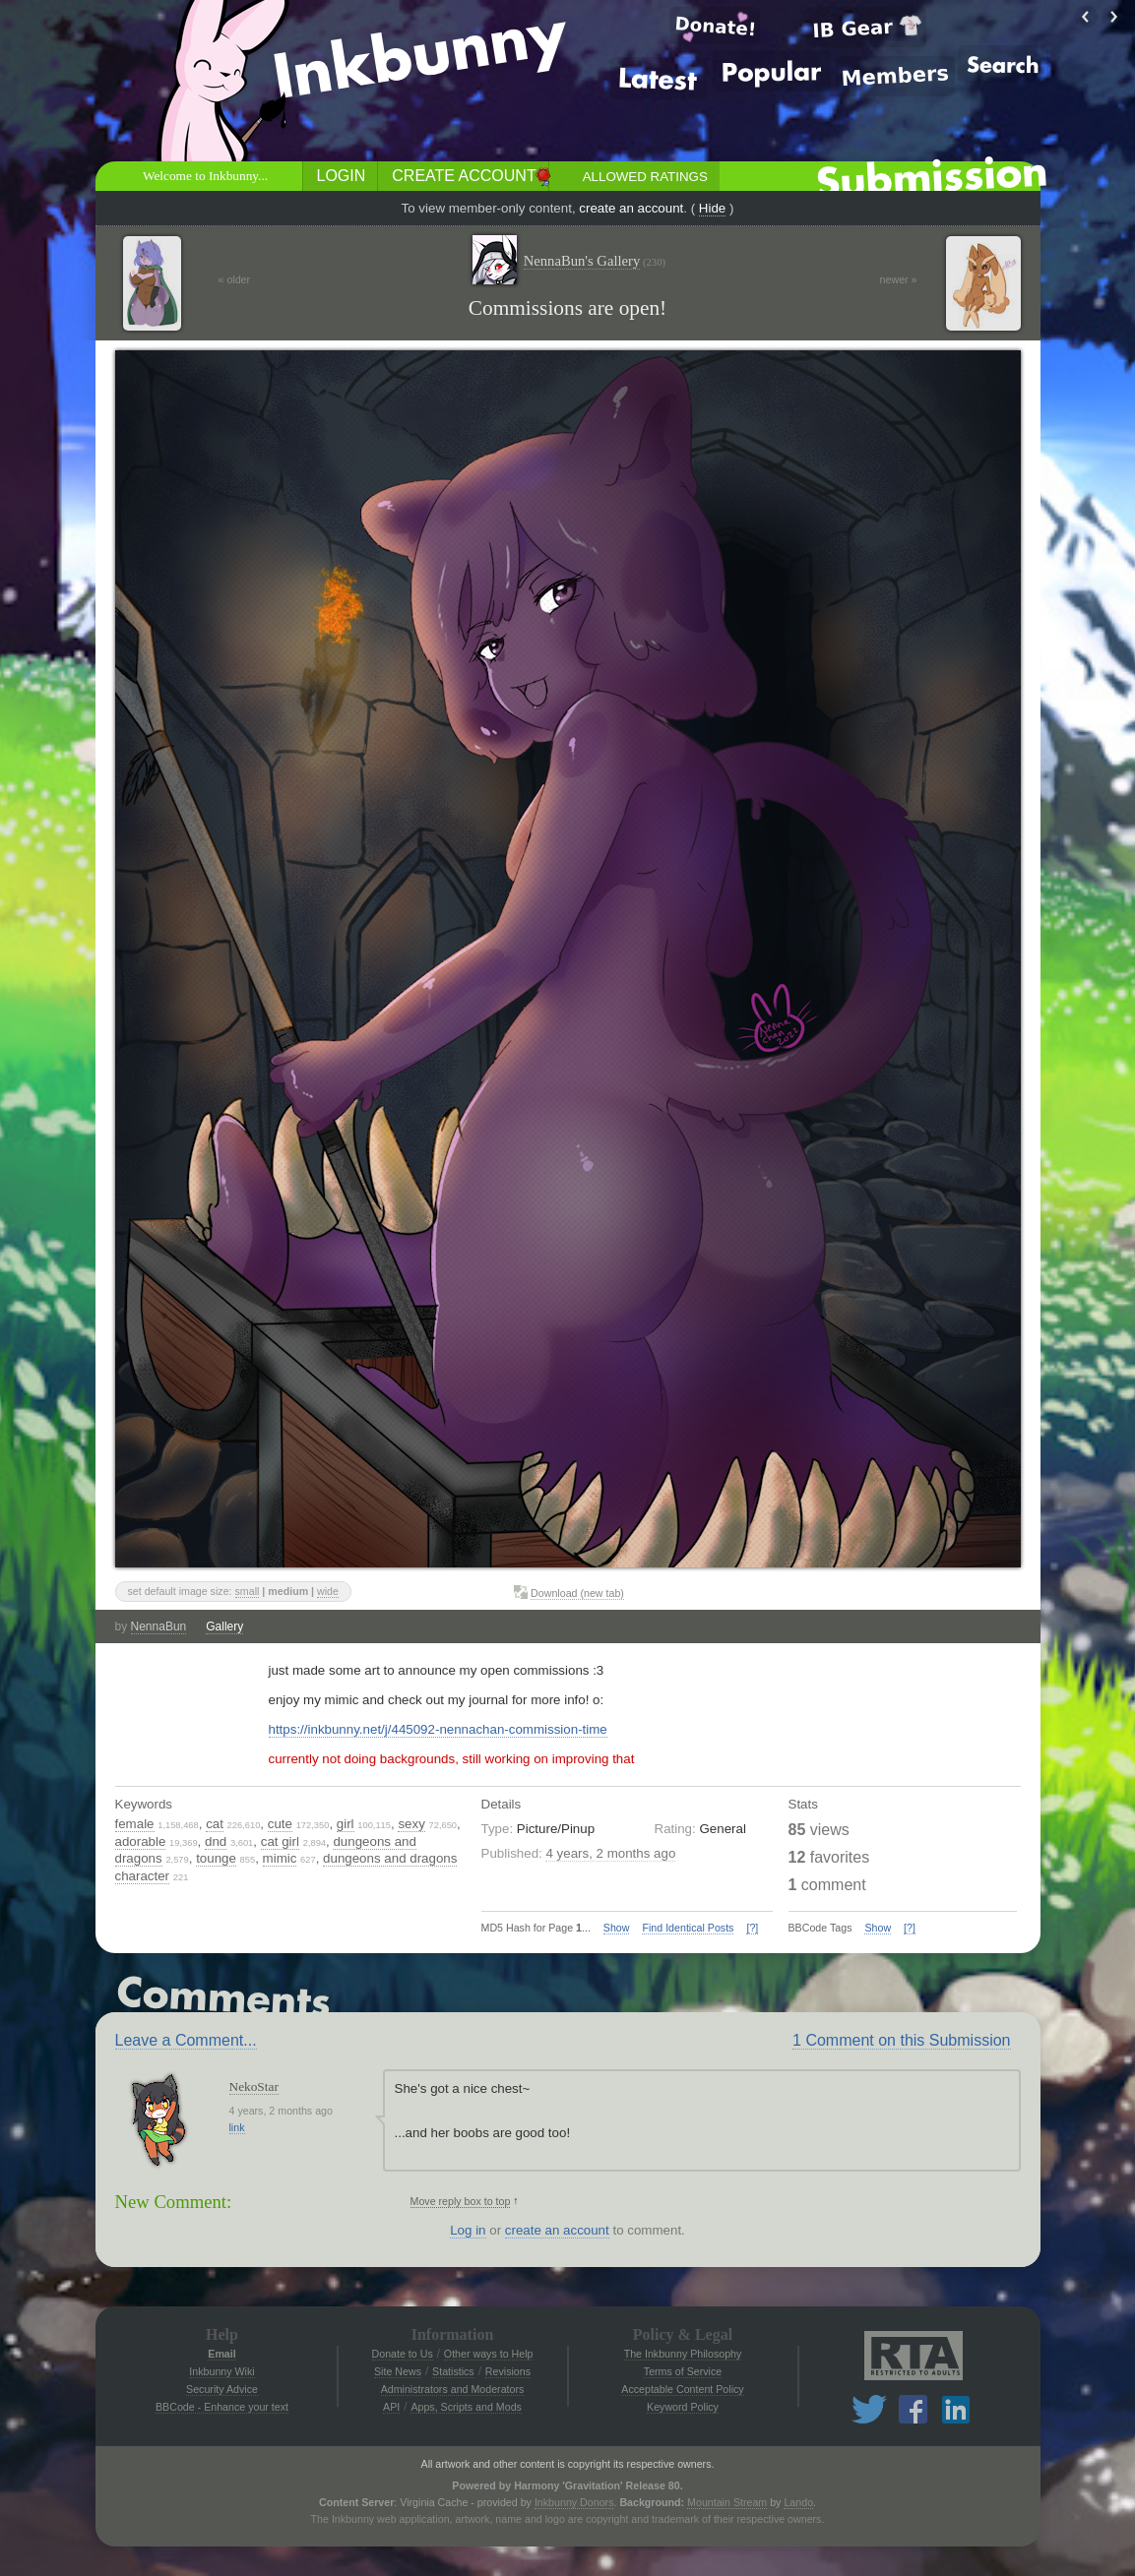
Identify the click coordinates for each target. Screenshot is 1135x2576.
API (391, 2407)
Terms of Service (683, 2371)
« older (235, 279)
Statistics (453, 2371)
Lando (798, 2502)
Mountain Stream (727, 2502)
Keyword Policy (683, 2407)
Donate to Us (402, 2354)
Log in (467, 2230)
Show (616, 1927)
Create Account (464, 175)
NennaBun (159, 1626)
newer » (898, 279)
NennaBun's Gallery (594, 261)
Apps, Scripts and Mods (466, 2407)
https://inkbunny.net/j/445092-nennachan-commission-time (438, 1729)
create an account (631, 208)
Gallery (224, 1626)
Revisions (508, 2371)
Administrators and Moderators (453, 2389)
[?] (752, 1927)
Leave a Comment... (186, 2040)
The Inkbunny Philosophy (683, 2354)
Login (341, 175)
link (237, 2127)
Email (221, 2354)
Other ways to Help (489, 2354)
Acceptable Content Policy (682, 2389)
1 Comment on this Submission (901, 2040)
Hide (712, 208)
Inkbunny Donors (574, 2502)
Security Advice (222, 2389)
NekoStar (254, 2086)
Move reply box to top (460, 2201)
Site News (397, 2371)
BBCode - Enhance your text (222, 2407)
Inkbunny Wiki (221, 2371)
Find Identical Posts (687, 1927)
